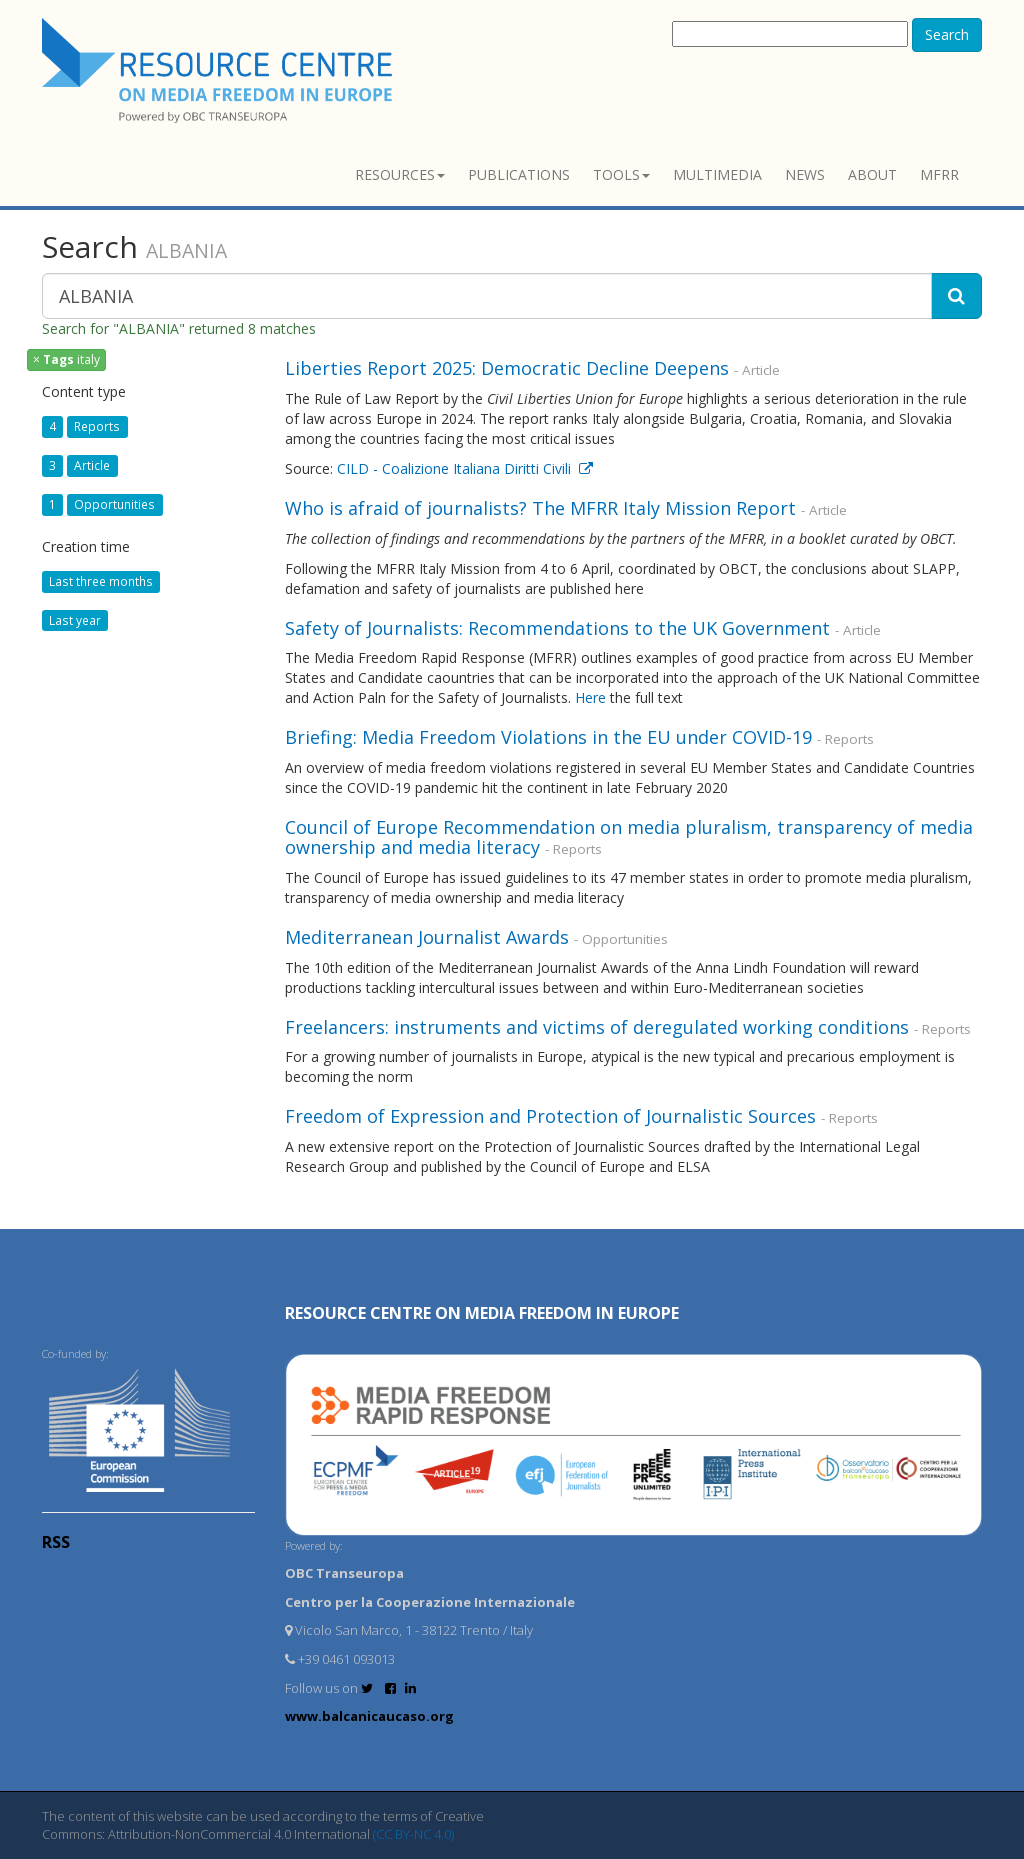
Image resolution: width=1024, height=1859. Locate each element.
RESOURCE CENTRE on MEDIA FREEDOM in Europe (482, 1313)
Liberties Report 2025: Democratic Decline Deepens (507, 368)
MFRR (939, 174)
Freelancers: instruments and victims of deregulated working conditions (597, 1027)
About (872, 174)
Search (947, 34)
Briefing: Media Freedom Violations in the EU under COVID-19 (548, 737)
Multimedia (717, 174)
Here (590, 697)
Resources (400, 174)
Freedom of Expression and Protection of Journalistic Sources (550, 1116)
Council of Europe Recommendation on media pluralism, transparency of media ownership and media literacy (629, 837)
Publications (519, 174)
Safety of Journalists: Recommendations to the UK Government (557, 628)
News (805, 174)
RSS (56, 1542)
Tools (621, 174)
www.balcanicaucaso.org (369, 1716)
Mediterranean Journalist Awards (427, 937)
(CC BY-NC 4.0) (413, 1834)
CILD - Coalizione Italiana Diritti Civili (465, 468)
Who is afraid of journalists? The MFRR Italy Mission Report (540, 508)
